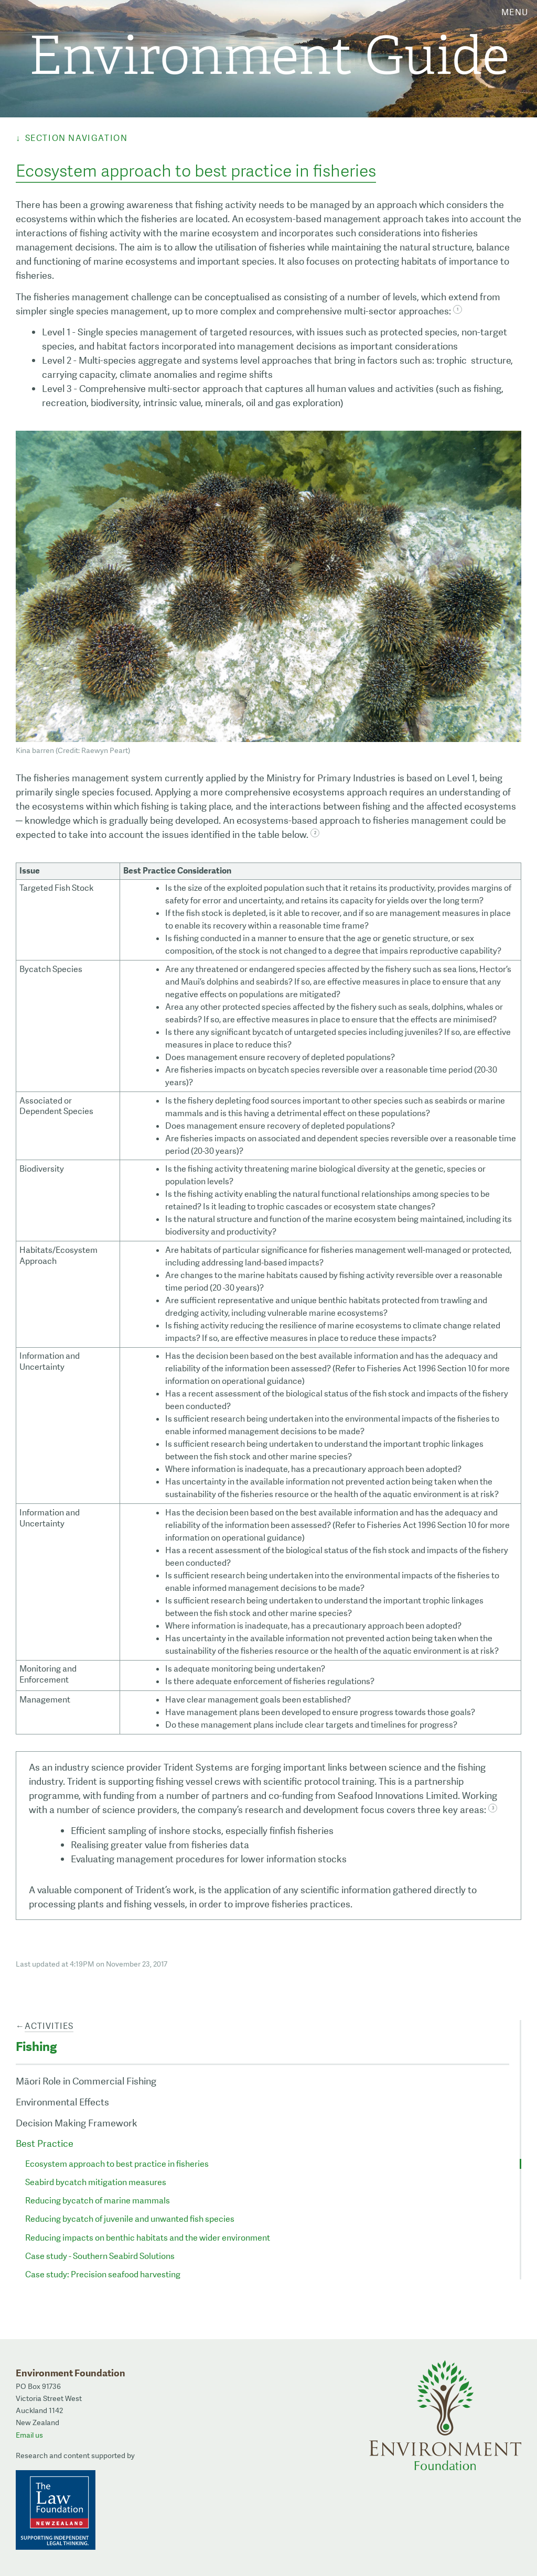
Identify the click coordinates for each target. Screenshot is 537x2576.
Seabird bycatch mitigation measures (95, 2182)
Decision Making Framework (76, 2123)
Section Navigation (76, 138)
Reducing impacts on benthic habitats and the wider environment (147, 2237)
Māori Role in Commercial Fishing (86, 2081)
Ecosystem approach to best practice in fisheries (117, 2163)
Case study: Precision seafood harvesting (102, 2274)
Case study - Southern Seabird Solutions (100, 2256)
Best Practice (44, 2143)
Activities (49, 2026)
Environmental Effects (62, 2102)
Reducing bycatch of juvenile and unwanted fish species (129, 2218)
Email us (29, 2435)
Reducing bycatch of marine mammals (97, 2200)
